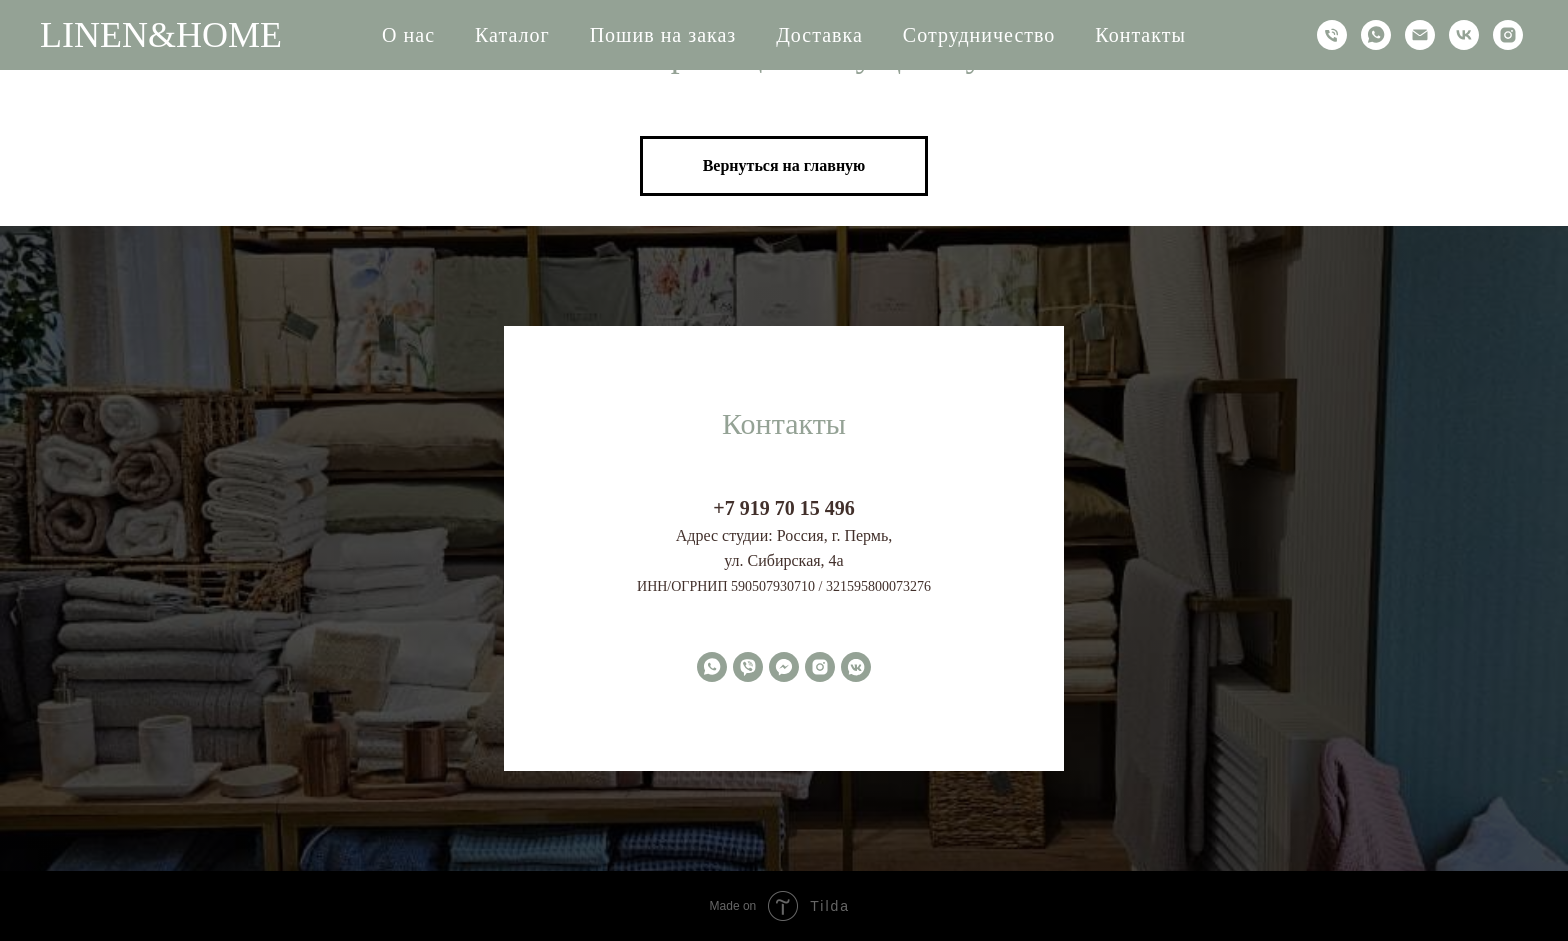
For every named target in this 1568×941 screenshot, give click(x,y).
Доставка (819, 35)
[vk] (1464, 35)
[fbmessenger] (784, 667)
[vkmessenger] (856, 667)
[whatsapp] (1376, 35)
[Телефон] (1332, 35)
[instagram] (1508, 35)
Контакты (1140, 35)
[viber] (748, 667)
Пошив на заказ (663, 35)
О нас (408, 35)
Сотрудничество (979, 35)
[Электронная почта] (1420, 35)
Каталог (512, 35)
